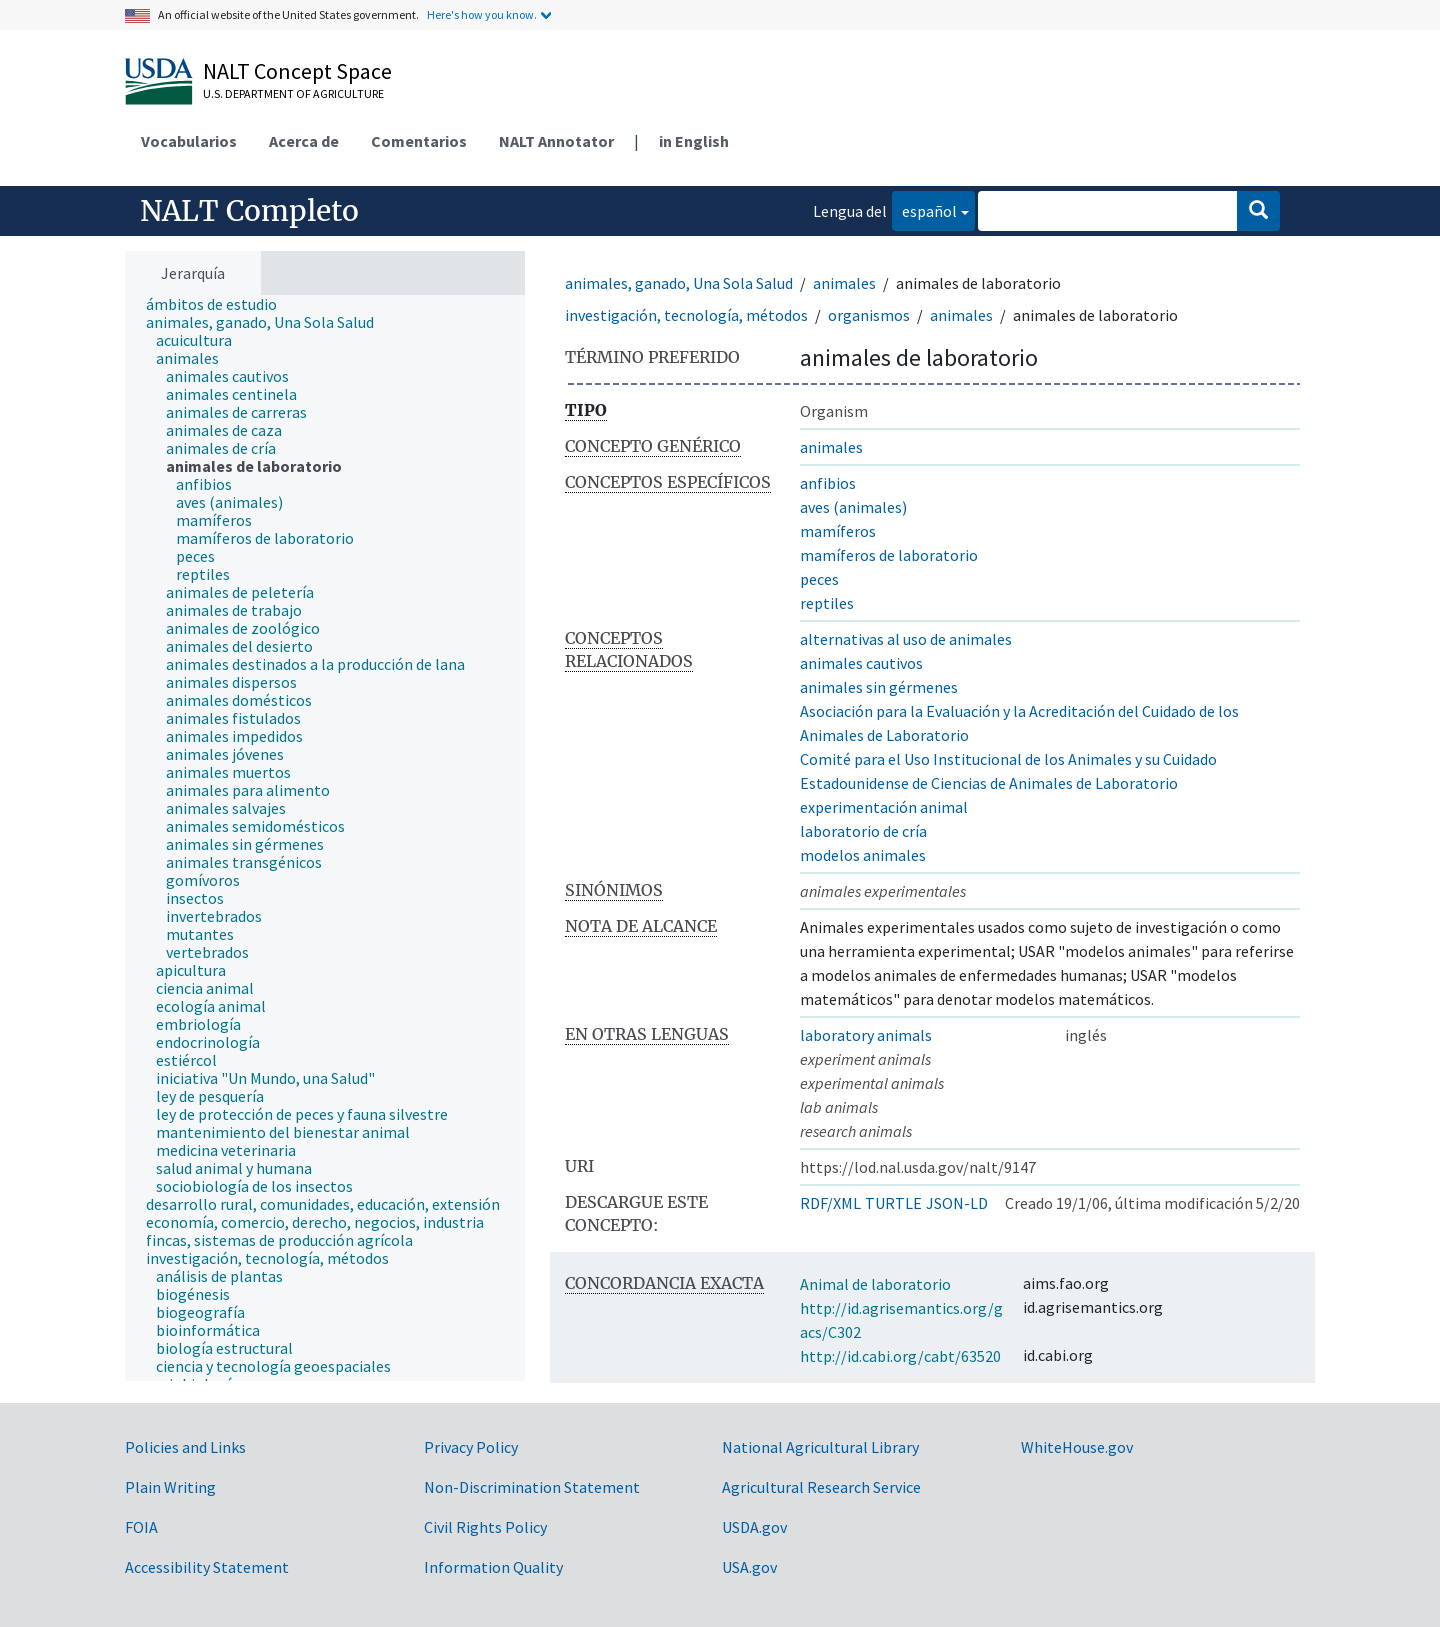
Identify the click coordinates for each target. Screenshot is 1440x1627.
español (924, 209)
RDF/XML (830, 1203)
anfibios (828, 483)
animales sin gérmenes (879, 687)
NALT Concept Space (297, 71)
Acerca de (304, 141)
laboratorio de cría (863, 831)
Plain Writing (170, 1487)
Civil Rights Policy (485, 1527)
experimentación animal (884, 807)
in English (694, 141)
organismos (869, 315)
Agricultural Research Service (821, 1487)
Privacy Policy (471, 1447)
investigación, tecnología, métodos (686, 315)
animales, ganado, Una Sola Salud (679, 283)
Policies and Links (185, 1447)
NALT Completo (249, 211)
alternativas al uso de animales (906, 639)
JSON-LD (957, 1203)
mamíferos (838, 531)
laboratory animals (866, 1035)
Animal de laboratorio (875, 1284)
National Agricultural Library (820, 1447)
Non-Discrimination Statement (532, 1487)
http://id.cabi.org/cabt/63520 (900, 1356)
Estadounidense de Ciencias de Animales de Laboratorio (989, 783)
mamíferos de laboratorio (889, 555)
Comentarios (419, 141)
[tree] (325, 838)
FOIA (141, 1527)
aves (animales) (853, 507)
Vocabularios (189, 141)
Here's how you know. (482, 14)
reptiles (827, 603)
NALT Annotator (556, 141)
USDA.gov (754, 1527)
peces (819, 579)
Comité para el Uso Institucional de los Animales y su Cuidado (1008, 759)
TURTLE (893, 1203)
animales (844, 283)
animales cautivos (861, 663)
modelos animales (863, 855)
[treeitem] (220, 304)
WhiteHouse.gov (1077, 1447)
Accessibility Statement (207, 1567)
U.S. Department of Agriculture (293, 93)
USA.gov (749, 1567)
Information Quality (493, 1567)
